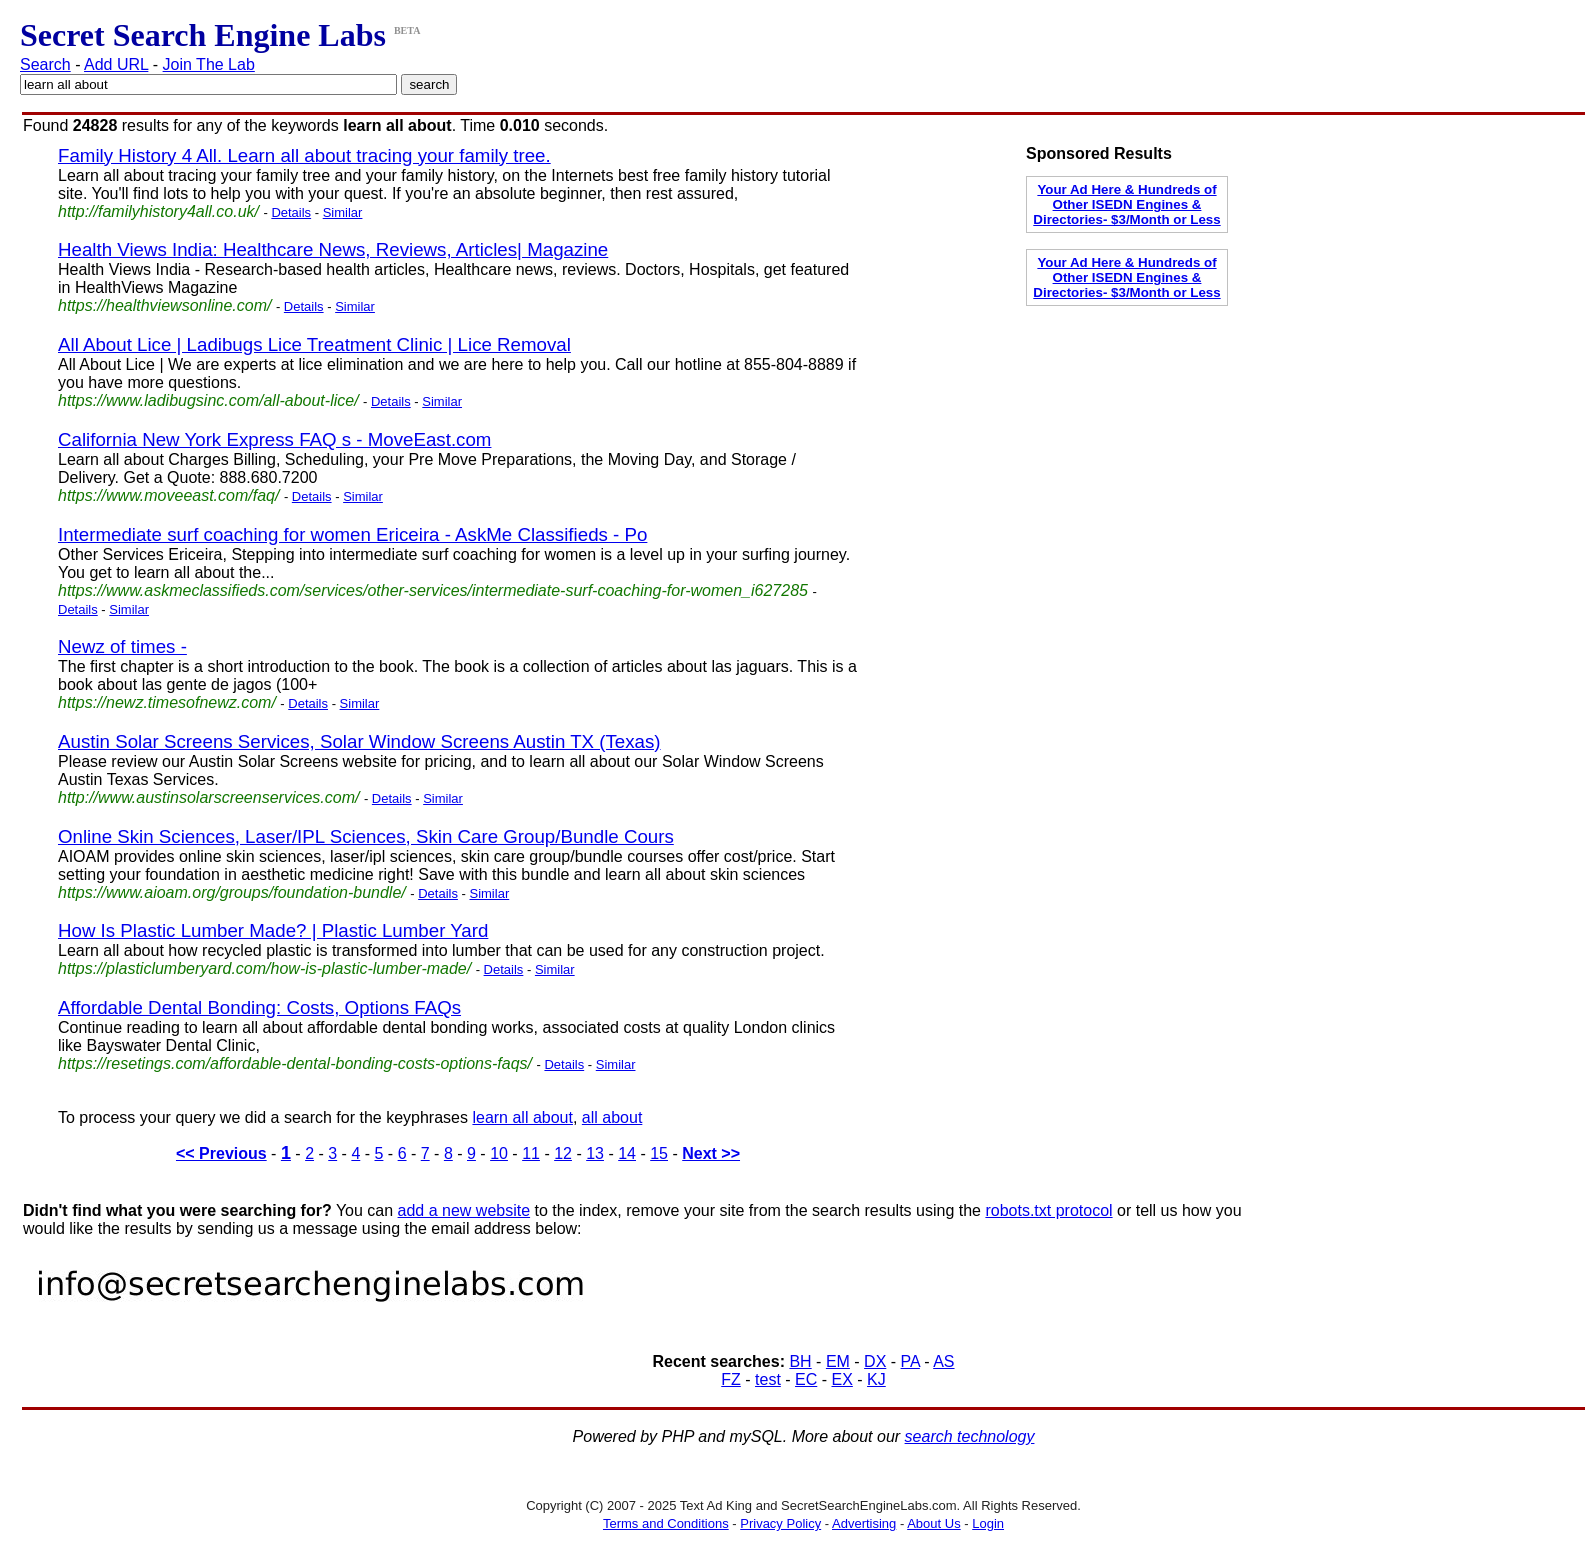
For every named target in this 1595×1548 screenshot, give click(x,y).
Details (291, 212)
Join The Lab (209, 64)
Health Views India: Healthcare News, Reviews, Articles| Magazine (333, 249)
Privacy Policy (780, 1523)
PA (910, 1361)
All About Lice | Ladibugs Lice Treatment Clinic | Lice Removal (314, 344)
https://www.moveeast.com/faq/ (168, 495)
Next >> (711, 1153)
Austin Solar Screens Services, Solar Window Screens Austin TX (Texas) (359, 741)
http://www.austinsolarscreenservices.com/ (208, 797)
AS (943, 1361)
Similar (343, 212)
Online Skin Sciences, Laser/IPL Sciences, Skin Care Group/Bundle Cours (366, 836)
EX (842, 1379)
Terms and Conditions (666, 1523)
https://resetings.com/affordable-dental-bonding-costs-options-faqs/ (295, 1063)
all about (612, 1117)
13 (595, 1153)
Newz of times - (122, 646)
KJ (876, 1379)
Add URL (116, 64)
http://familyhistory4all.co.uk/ (158, 211)
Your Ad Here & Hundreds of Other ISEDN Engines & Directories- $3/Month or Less (1126, 204)
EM (838, 1361)
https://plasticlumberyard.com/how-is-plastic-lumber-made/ (264, 968)
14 (627, 1153)
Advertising (864, 1523)
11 (531, 1153)
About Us (933, 1523)
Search (45, 64)
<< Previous (221, 1153)
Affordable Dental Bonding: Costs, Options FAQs (259, 1007)
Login (988, 1523)
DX (875, 1361)
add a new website (464, 1210)
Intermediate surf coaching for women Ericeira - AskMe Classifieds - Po (352, 534)
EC (806, 1379)
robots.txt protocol (1048, 1210)
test (768, 1379)
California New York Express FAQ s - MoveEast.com (274, 439)
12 (563, 1153)
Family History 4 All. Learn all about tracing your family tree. (304, 155)
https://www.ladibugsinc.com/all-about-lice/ (208, 400)
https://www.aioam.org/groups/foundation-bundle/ (232, 892)
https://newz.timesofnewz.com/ (167, 702)
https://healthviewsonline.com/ (164, 305)
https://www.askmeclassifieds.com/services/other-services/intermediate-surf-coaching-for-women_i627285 (433, 590)
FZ (731, 1379)
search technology (970, 1436)
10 (499, 1153)
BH (800, 1361)
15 (659, 1153)
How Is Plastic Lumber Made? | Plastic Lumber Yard (273, 930)
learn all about (522, 1117)
